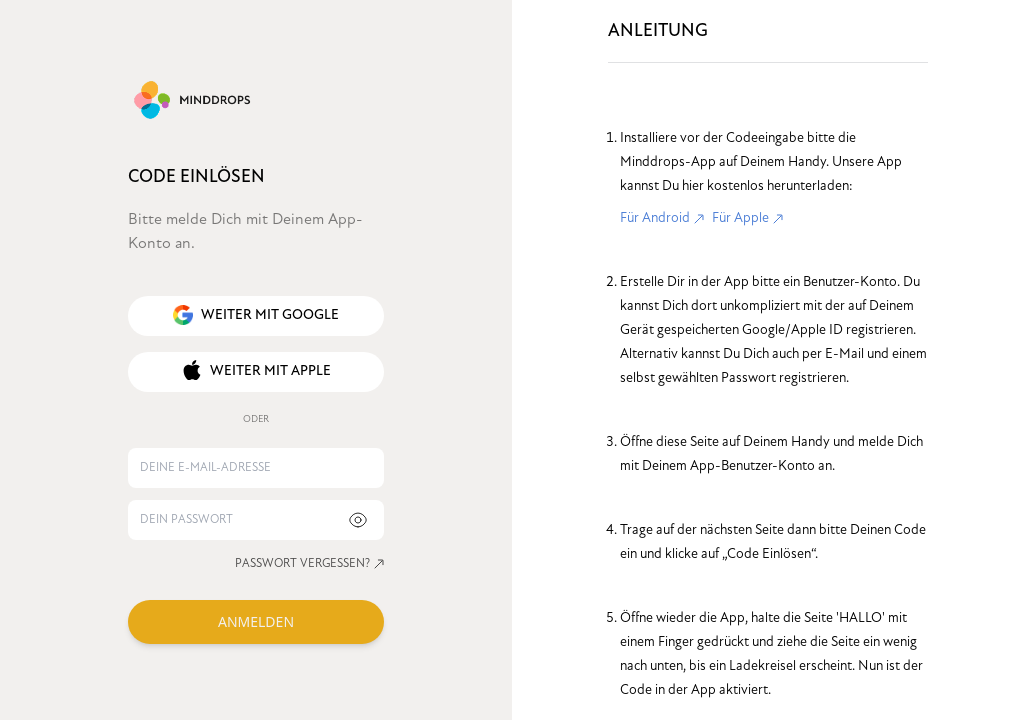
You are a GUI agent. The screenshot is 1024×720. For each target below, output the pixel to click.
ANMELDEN (256, 621)
